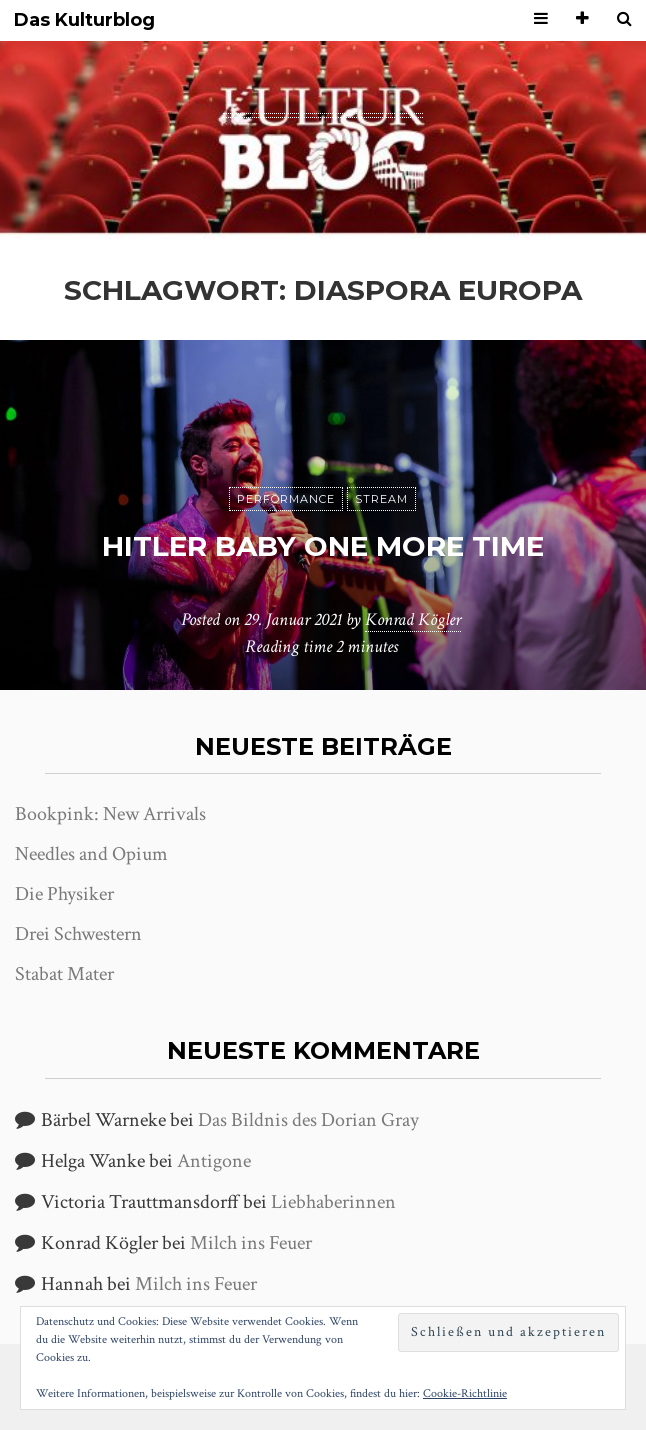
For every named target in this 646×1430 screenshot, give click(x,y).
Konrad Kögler (413, 619)
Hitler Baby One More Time (323, 546)
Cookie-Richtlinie (465, 1393)
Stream (381, 499)
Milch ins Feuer (251, 1243)
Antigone (214, 1161)
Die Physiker (64, 894)
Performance (286, 499)
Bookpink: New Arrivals (110, 814)
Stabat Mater (64, 974)
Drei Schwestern (78, 934)
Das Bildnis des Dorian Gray (308, 1120)
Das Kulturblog (84, 20)
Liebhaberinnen (333, 1202)
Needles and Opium (91, 854)
